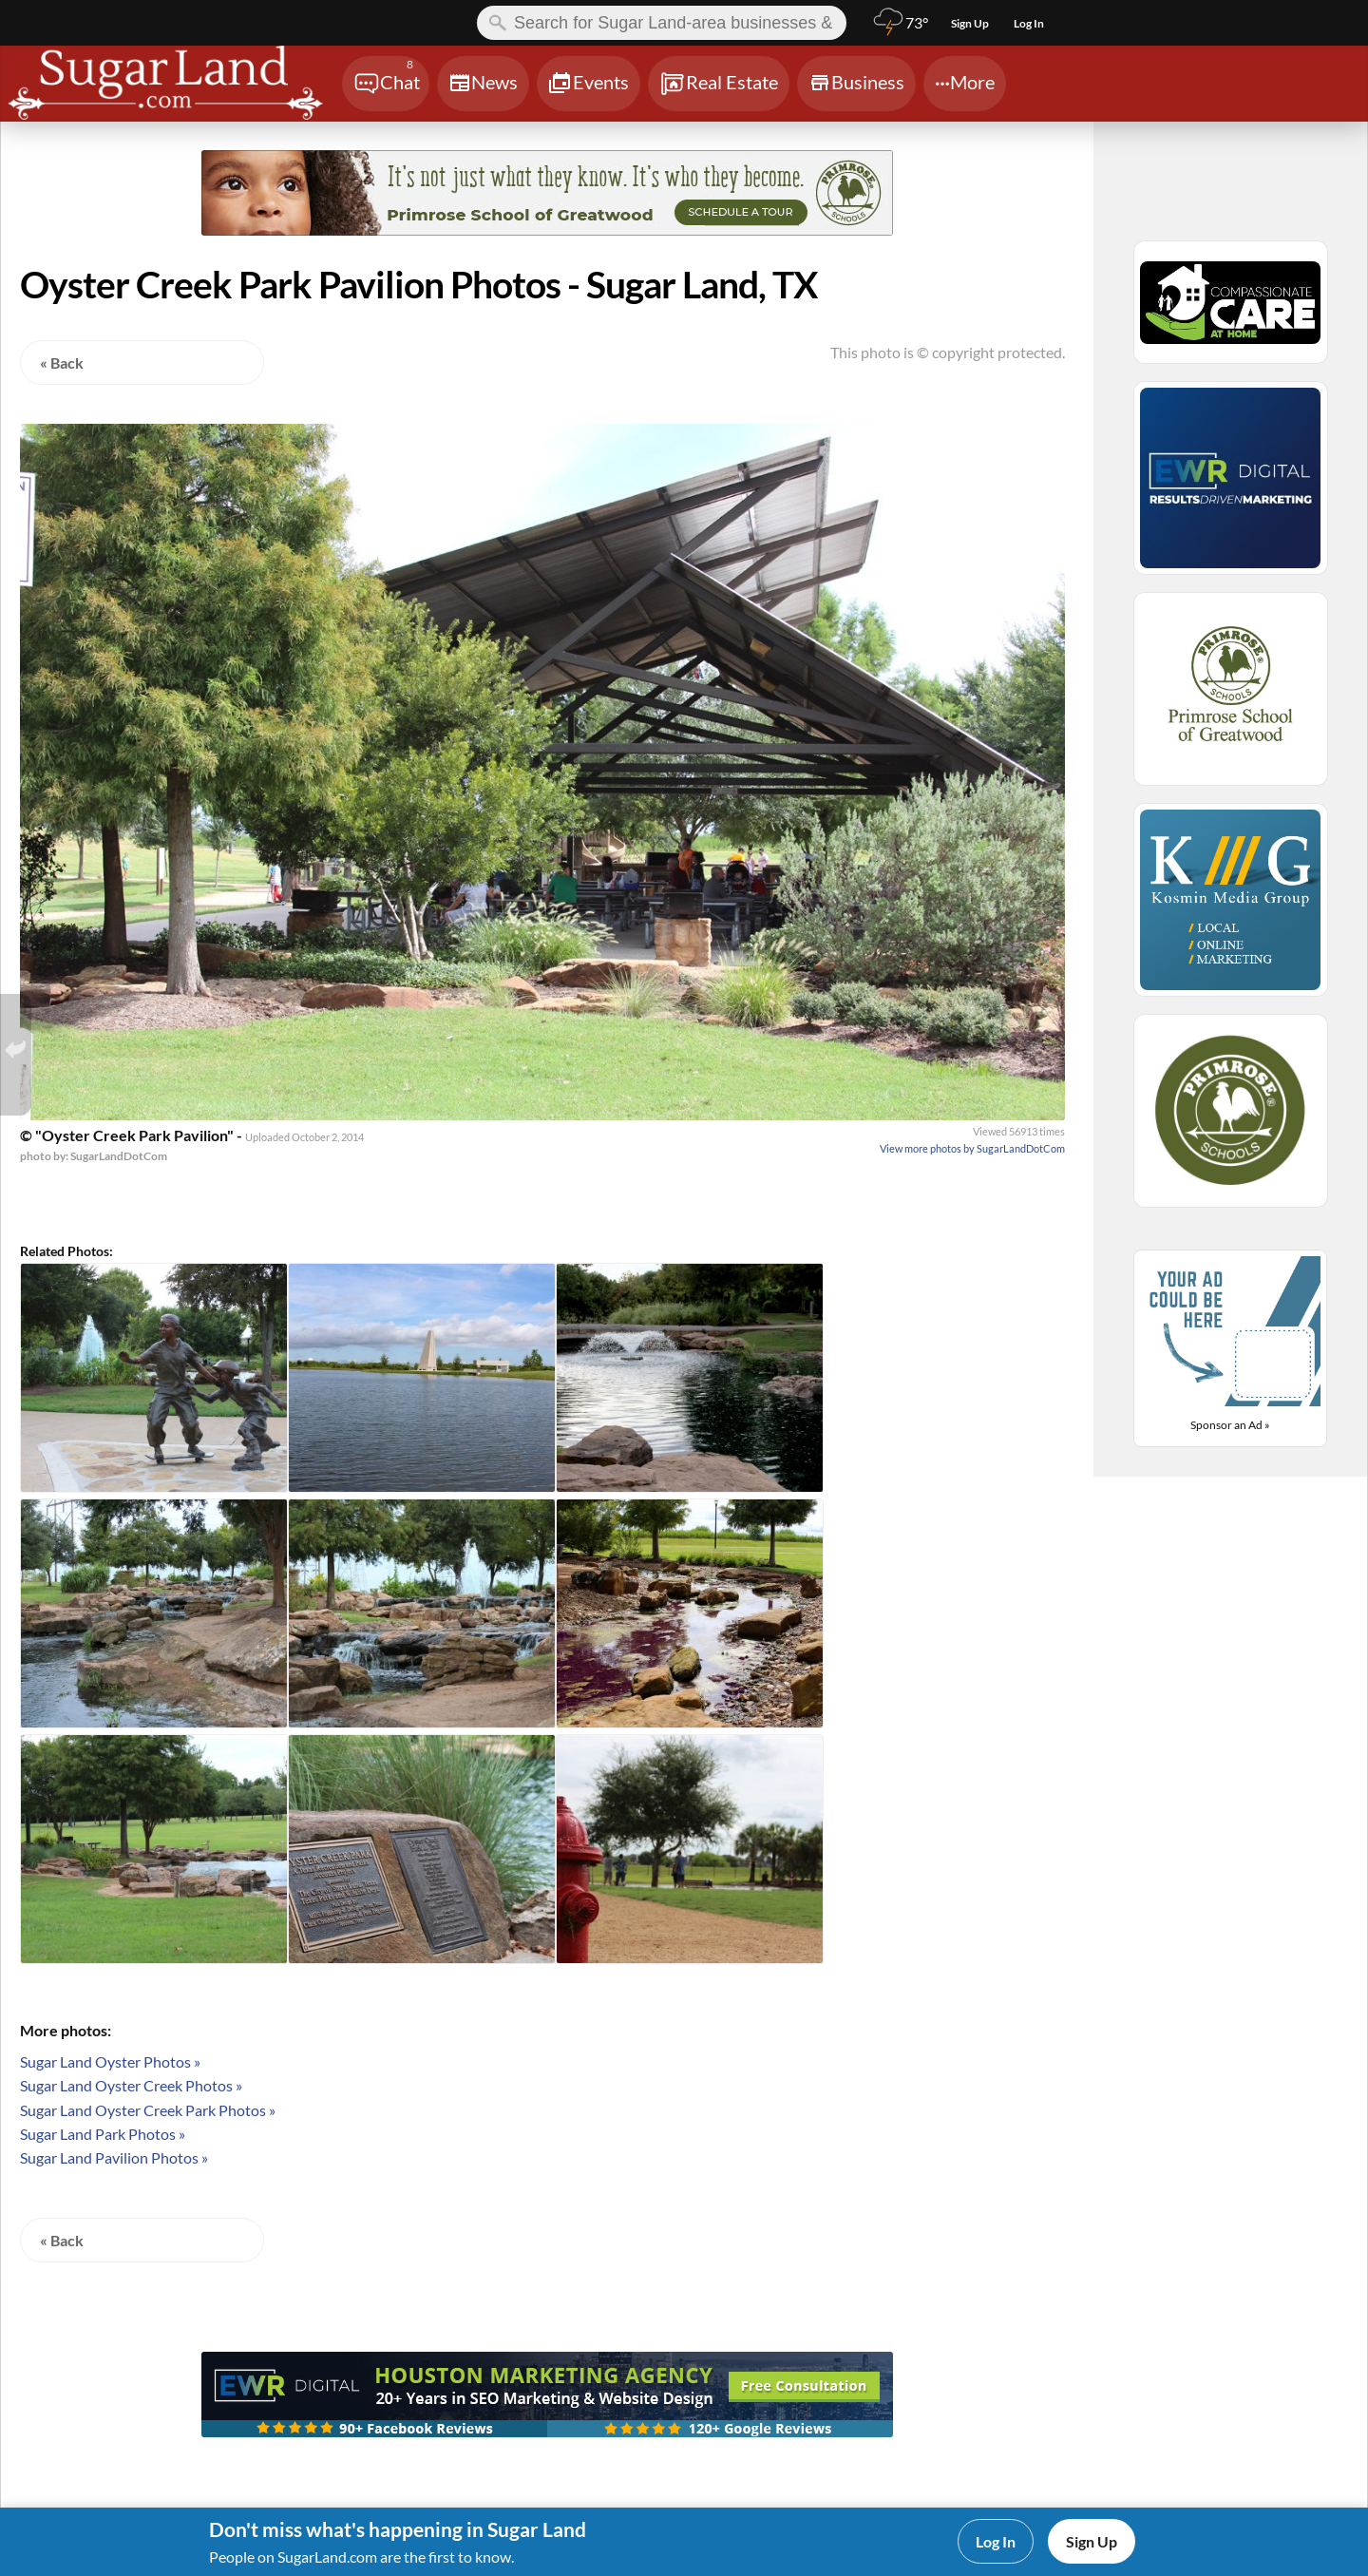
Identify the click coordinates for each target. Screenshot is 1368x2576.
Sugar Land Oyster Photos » (110, 2061)
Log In (996, 2541)
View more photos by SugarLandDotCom (972, 1148)
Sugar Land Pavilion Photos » (114, 2157)
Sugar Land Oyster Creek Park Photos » (148, 2110)
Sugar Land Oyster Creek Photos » (131, 2085)
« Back (62, 362)
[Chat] (385, 83)
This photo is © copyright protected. (947, 352)
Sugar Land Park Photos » (102, 2134)
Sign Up (1091, 2541)
